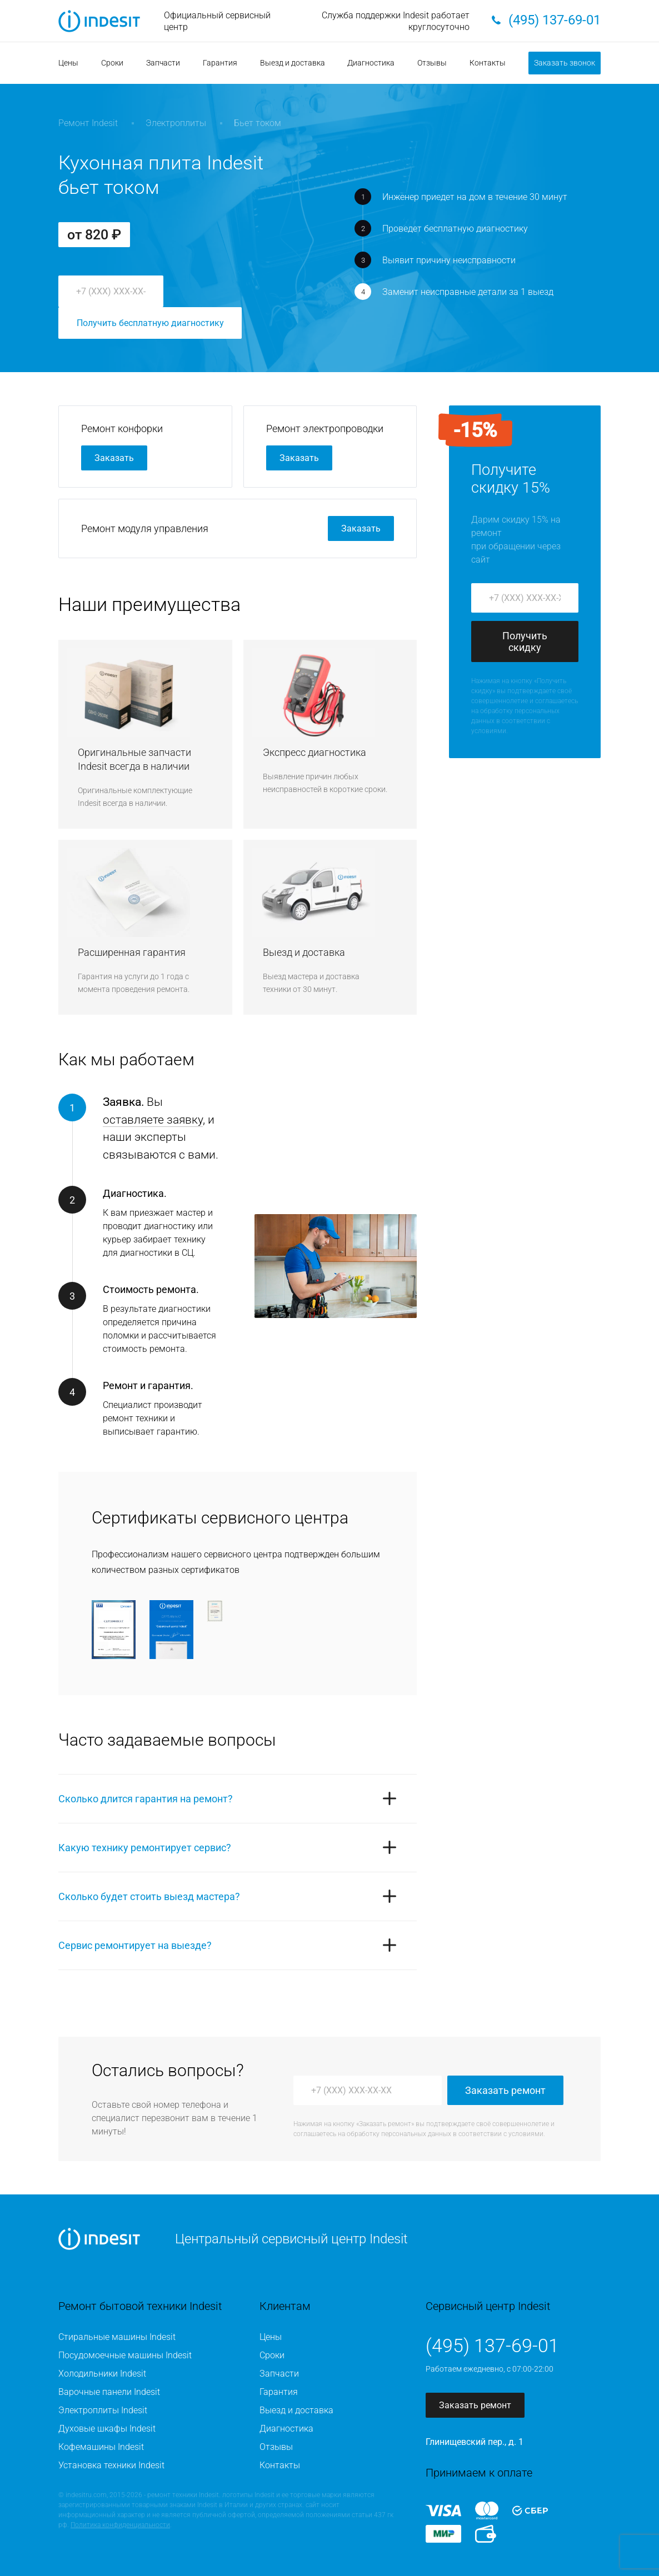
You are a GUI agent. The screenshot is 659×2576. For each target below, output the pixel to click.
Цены (68, 62)
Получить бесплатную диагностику (150, 323)
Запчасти (163, 62)
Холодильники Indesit (102, 2373)
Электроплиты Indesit (102, 2410)
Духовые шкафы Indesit (107, 2428)
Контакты (488, 62)
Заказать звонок (564, 62)
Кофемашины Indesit (101, 2447)
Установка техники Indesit (111, 2465)
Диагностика (371, 62)
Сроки (112, 62)
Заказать (114, 458)
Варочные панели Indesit (109, 2392)
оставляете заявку (153, 1119)
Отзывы (432, 62)
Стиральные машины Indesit (117, 2337)
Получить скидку (524, 641)
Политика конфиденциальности (120, 2525)
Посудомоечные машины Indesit (125, 2355)
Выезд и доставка (292, 62)
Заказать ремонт (505, 2090)
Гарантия (220, 62)
